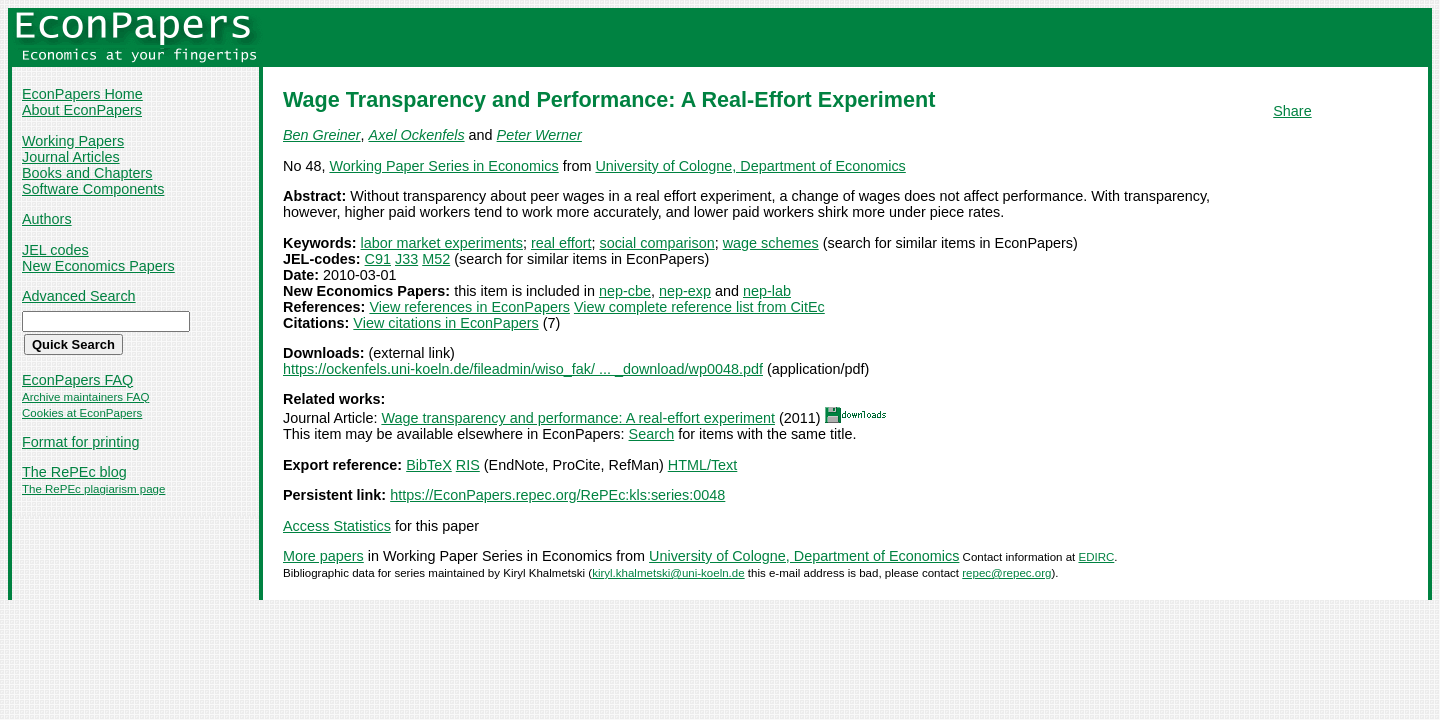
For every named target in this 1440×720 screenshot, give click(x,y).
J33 (406, 259)
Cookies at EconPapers (82, 413)
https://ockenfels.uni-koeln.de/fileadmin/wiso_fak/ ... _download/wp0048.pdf (523, 369)
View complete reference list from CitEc (699, 307)
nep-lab (767, 291)
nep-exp (685, 291)
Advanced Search (79, 296)
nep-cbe (625, 291)
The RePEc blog (74, 472)
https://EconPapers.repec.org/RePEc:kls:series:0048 (557, 495)
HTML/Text (703, 465)
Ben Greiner (322, 135)
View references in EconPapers (469, 307)
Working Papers (73, 141)
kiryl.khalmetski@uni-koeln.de (668, 573)
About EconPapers (82, 110)
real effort (561, 243)
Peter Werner (539, 135)
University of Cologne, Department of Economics (750, 166)
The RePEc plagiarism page (93, 489)
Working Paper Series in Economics (443, 166)
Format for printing (81, 442)
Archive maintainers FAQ (85, 397)
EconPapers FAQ (77, 380)
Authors (47, 219)
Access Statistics (337, 526)
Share (1292, 111)
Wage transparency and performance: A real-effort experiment (578, 418)
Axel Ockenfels (417, 135)
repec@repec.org (1006, 573)
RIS (468, 465)
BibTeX (429, 465)
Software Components (93, 189)
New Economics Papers (98, 266)
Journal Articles (71, 157)
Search (652, 434)
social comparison (656, 243)
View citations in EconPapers (445, 323)
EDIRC (1096, 557)
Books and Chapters (87, 173)
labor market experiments (442, 243)
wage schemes (771, 243)
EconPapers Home (82, 94)
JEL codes (55, 250)
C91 (378, 259)
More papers (323, 556)
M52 (436, 259)
